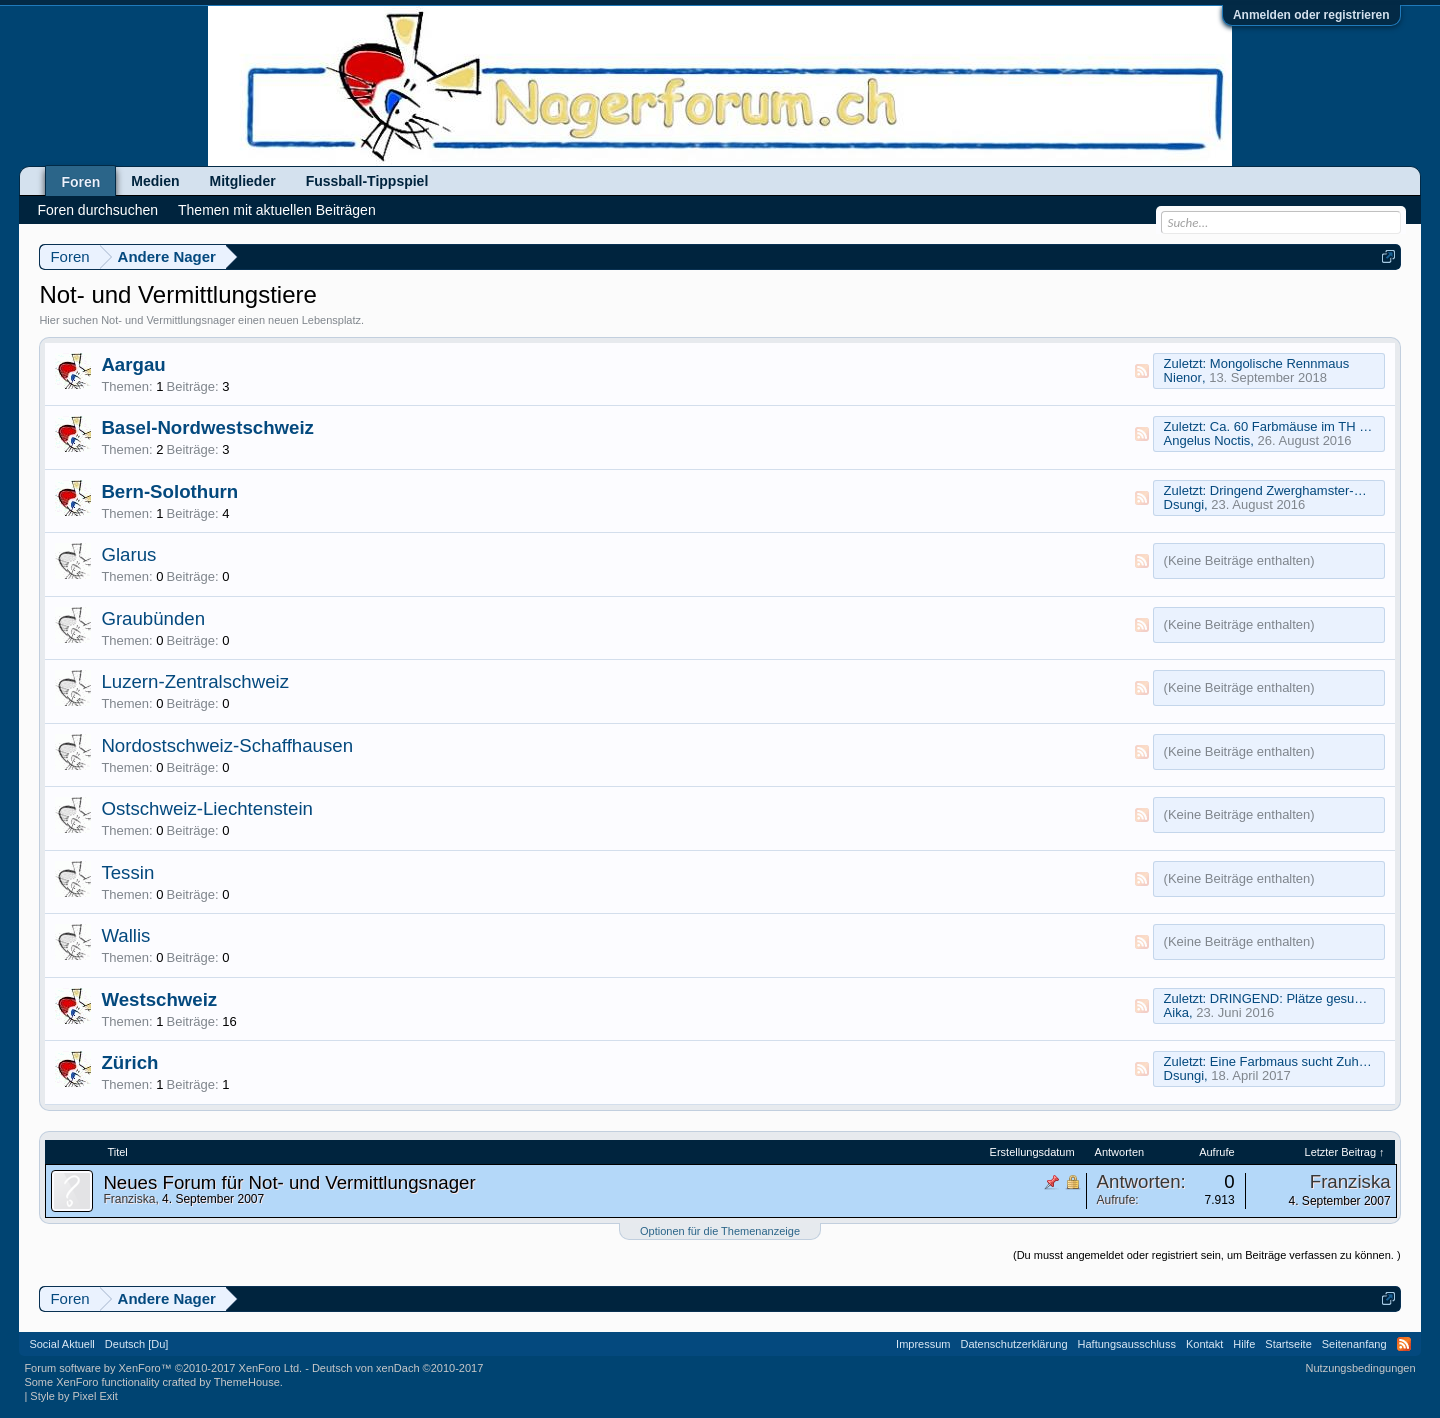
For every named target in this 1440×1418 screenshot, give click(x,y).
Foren (80, 182)
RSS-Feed (1142, 371)
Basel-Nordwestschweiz (207, 427)
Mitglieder (243, 181)
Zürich (129, 1062)
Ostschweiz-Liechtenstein (207, 808)
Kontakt (1204, 1344)
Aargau (133, 364)
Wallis (125, 935)
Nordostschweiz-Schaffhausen (227, 745)
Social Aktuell (61, 1344)
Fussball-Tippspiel (367, 181)
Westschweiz (159, 999)
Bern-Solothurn (169, 491)
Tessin (127, 872)
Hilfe (1244, 1344)
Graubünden (153, 618)
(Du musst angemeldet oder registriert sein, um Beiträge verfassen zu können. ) (1207, 1255)
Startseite (1288, 1344)
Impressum (923, 1344)
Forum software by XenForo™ (163, 1368)
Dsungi (1184, 504)
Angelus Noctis (1207, 440)
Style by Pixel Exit (73, 1396)
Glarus (128, 554)
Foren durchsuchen (97, 210)
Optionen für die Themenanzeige (720, 1231)
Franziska (129, 1199)
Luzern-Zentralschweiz (195, 681)
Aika (1176, 1012)
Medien (155, 181)
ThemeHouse (247, 1382)
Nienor (1183, 377)
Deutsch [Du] (137, 1344)
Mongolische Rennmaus (1279, 363)
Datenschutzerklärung (1014, 1344)
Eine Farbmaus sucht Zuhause (1298, 1061)
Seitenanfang (1354, 1344)
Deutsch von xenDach (397, 1368)
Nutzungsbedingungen (1361, 1368)
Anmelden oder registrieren (1311, 15)
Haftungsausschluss (1127, 1344)
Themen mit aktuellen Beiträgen (277, 210)
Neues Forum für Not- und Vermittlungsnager (289, 1182)
